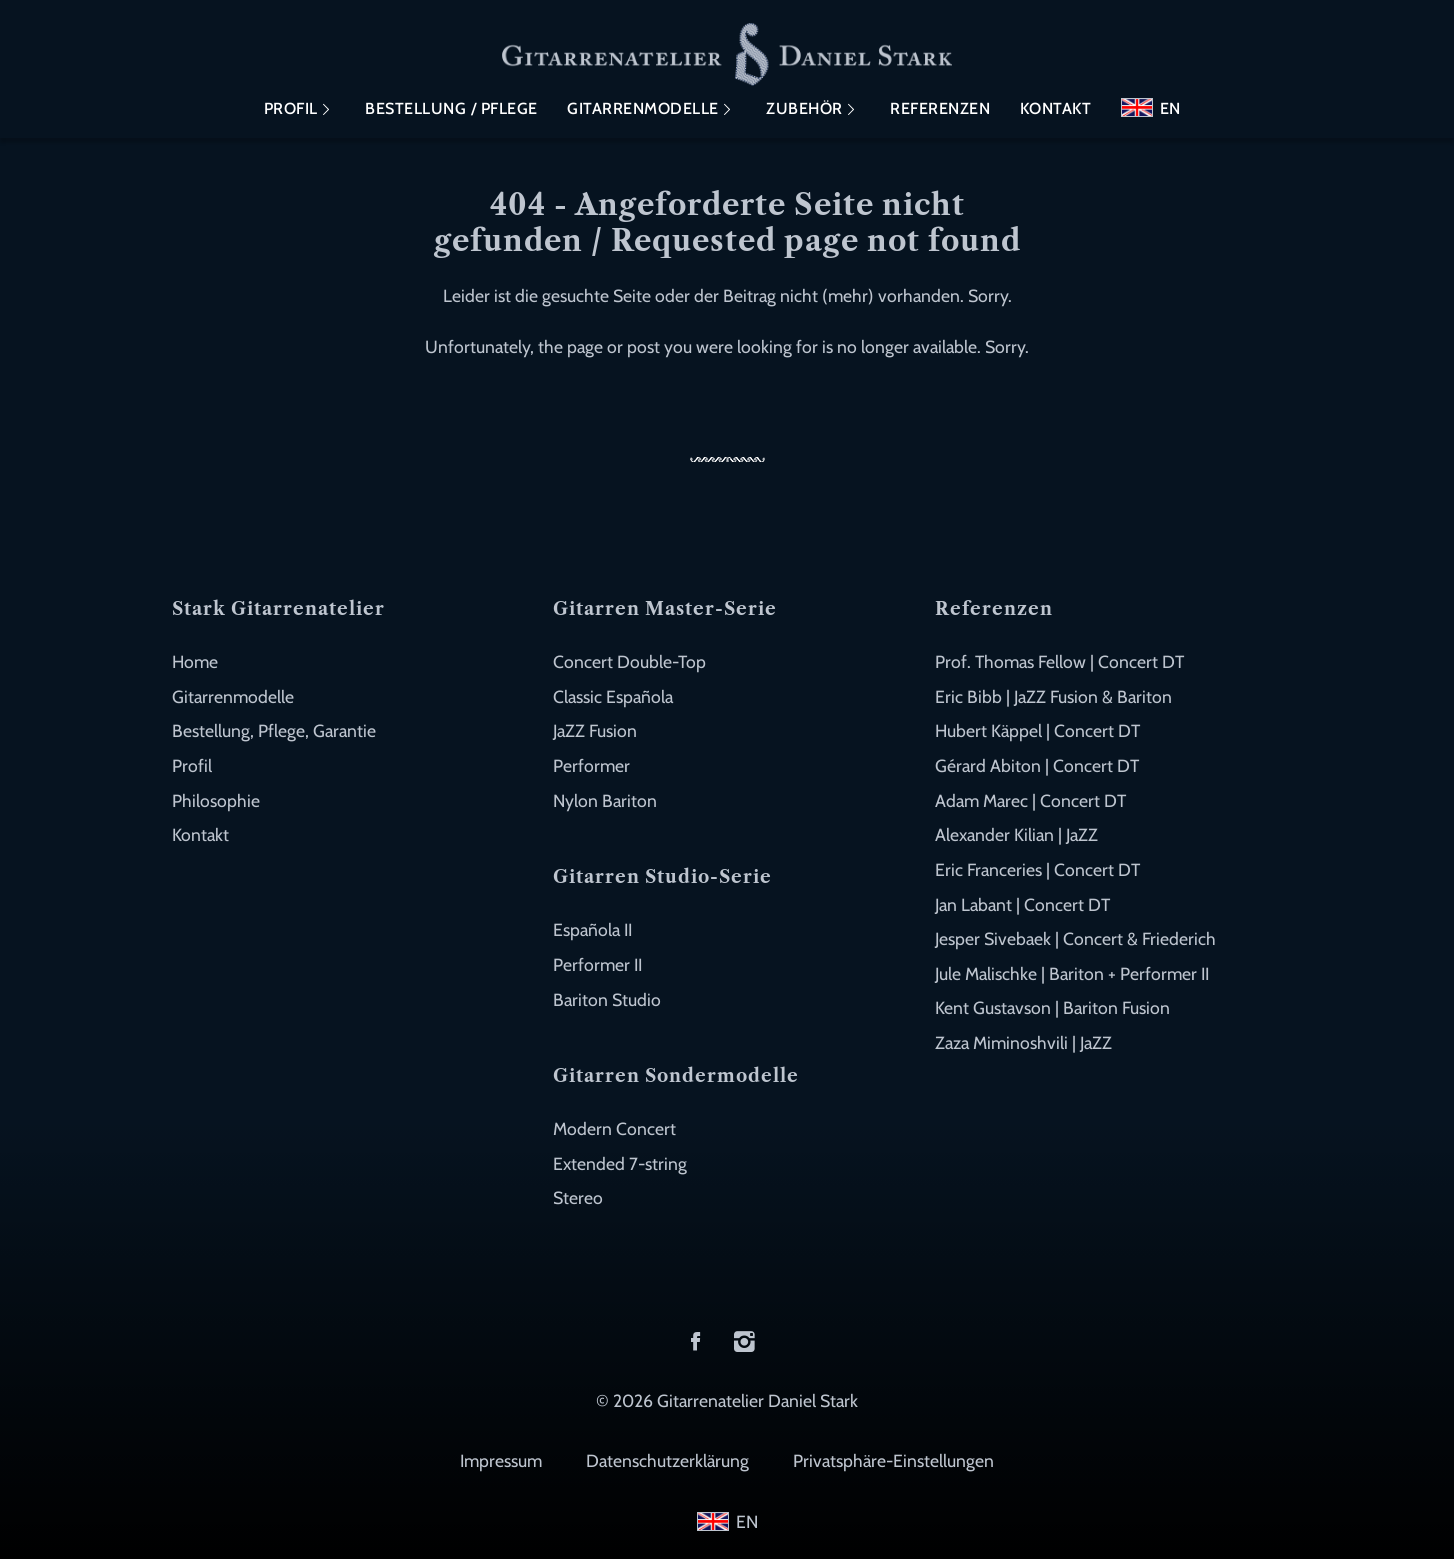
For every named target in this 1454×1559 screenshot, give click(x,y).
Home (195, 661)
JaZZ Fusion (595, 730)
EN (1170, 108)
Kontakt (1056, 108)
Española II (592, 929)
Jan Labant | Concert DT (1022, 904)
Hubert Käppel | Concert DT (1037, 730)
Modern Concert (614, 1128)
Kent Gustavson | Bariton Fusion (1052, 1007)
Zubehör (804, 108)
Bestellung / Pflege (451, 108)
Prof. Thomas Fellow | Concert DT (1059, 661)
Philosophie (216, 800)
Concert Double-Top (629, 661)
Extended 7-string (620, 1163)
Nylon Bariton (605, 800)
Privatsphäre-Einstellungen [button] (893, 1460)
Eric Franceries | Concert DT (1037, 869)
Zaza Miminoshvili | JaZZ (1023, 1042)
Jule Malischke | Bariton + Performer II (1072, 973)
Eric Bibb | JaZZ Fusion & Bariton (1053, 696)
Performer (591, 765)
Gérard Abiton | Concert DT (1037, 765)
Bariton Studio (607, 999)
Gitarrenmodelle (643, 108)
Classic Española (613, 696)
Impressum (501, 1460)
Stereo (578, 1197)
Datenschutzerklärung (667, 1460)
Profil (291, 108)
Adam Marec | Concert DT (1030, 800)
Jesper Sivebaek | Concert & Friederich (1075, 938)
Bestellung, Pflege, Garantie (274, 730)
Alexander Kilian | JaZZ (1016, 834)
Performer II (597, 964)
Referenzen (940, 108)
